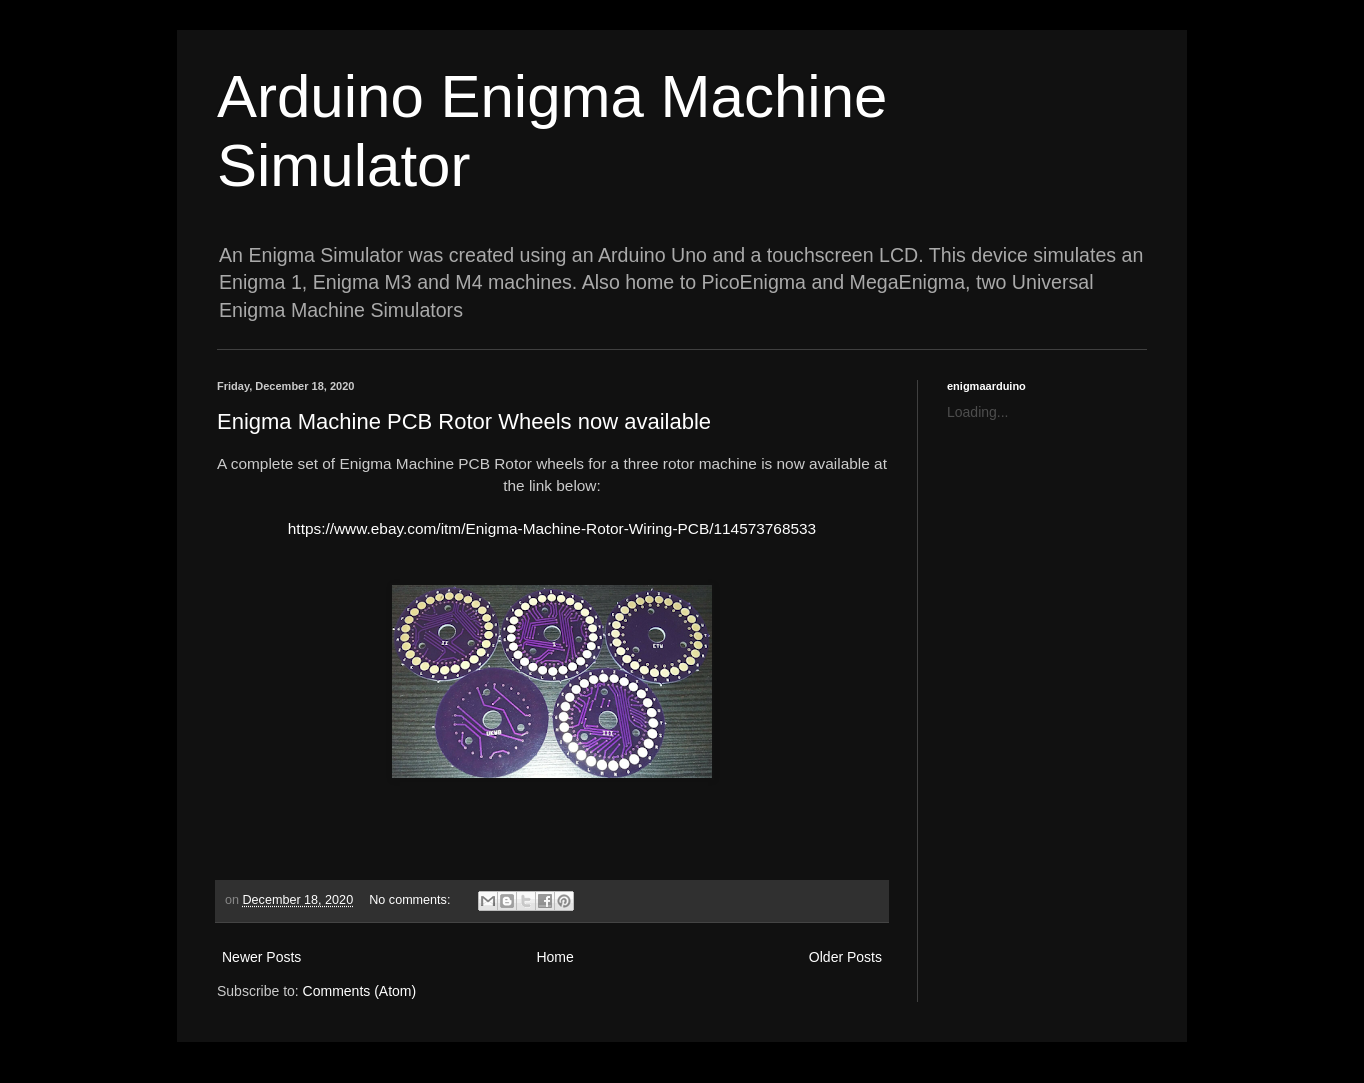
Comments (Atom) (360, 991)
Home (554, 957)
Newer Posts (261, 957)
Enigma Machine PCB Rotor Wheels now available (464, 421)
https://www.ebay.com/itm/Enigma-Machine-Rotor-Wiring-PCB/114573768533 (552, 528)
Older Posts (845, 957)
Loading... (978, 412)
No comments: (411, 900)
